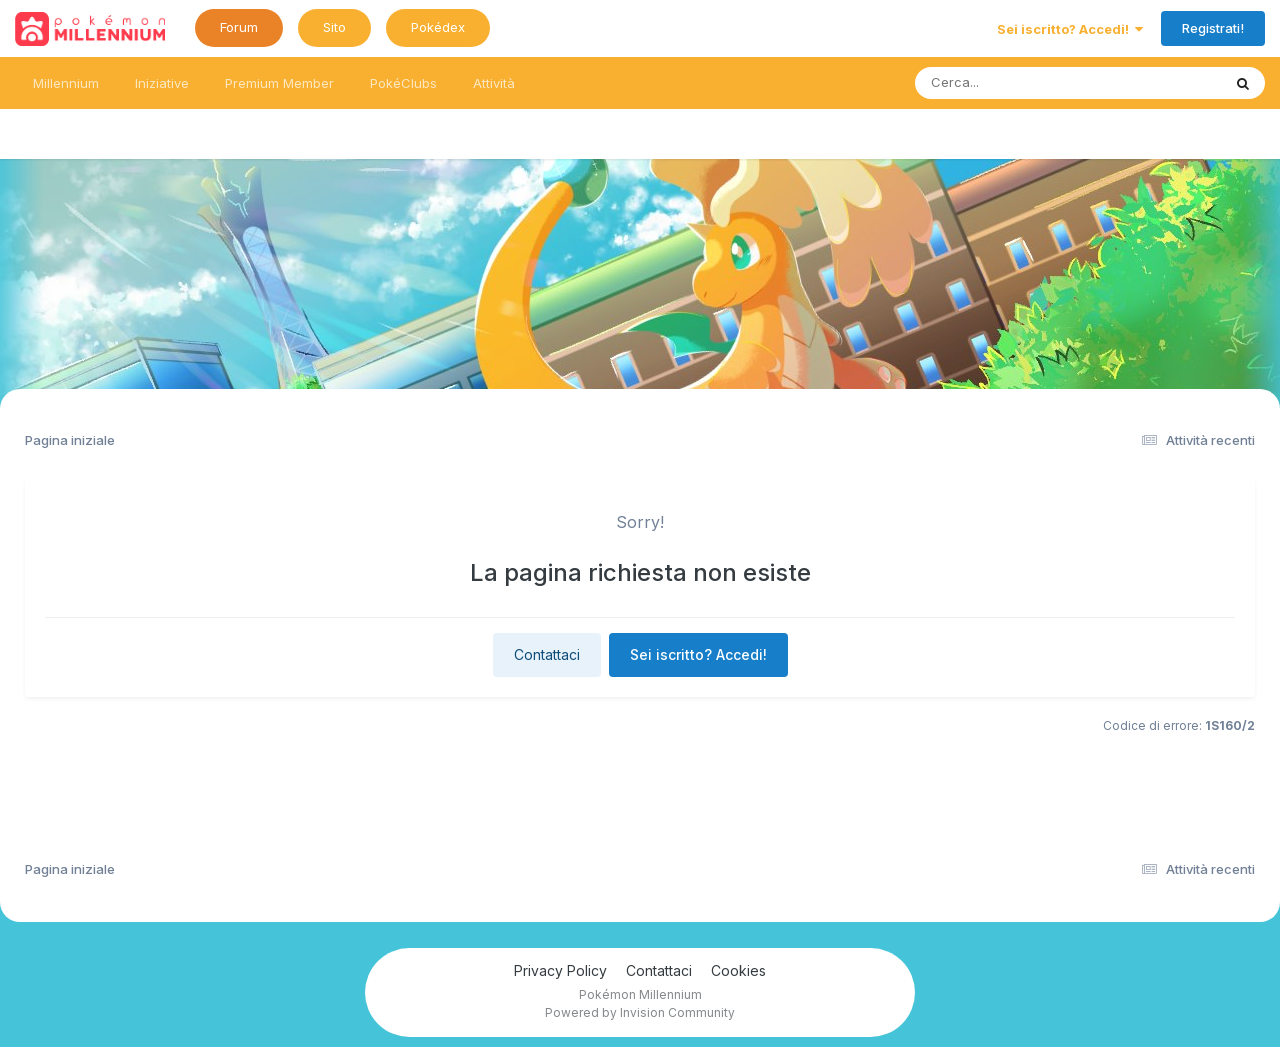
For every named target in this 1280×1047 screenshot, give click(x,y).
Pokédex (438, 27)
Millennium (66, 83)
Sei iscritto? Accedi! (1070, 29)
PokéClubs (403, 83)
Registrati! (1213, 28)
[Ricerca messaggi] (1021, 83)
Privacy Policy (560, 970)
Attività (494, 83)
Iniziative (162, 83)
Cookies (738, 970)
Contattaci (547, 654)
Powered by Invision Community (640, 1012)
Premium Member (279, 83)
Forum (239, 27)
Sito (334, 27)
